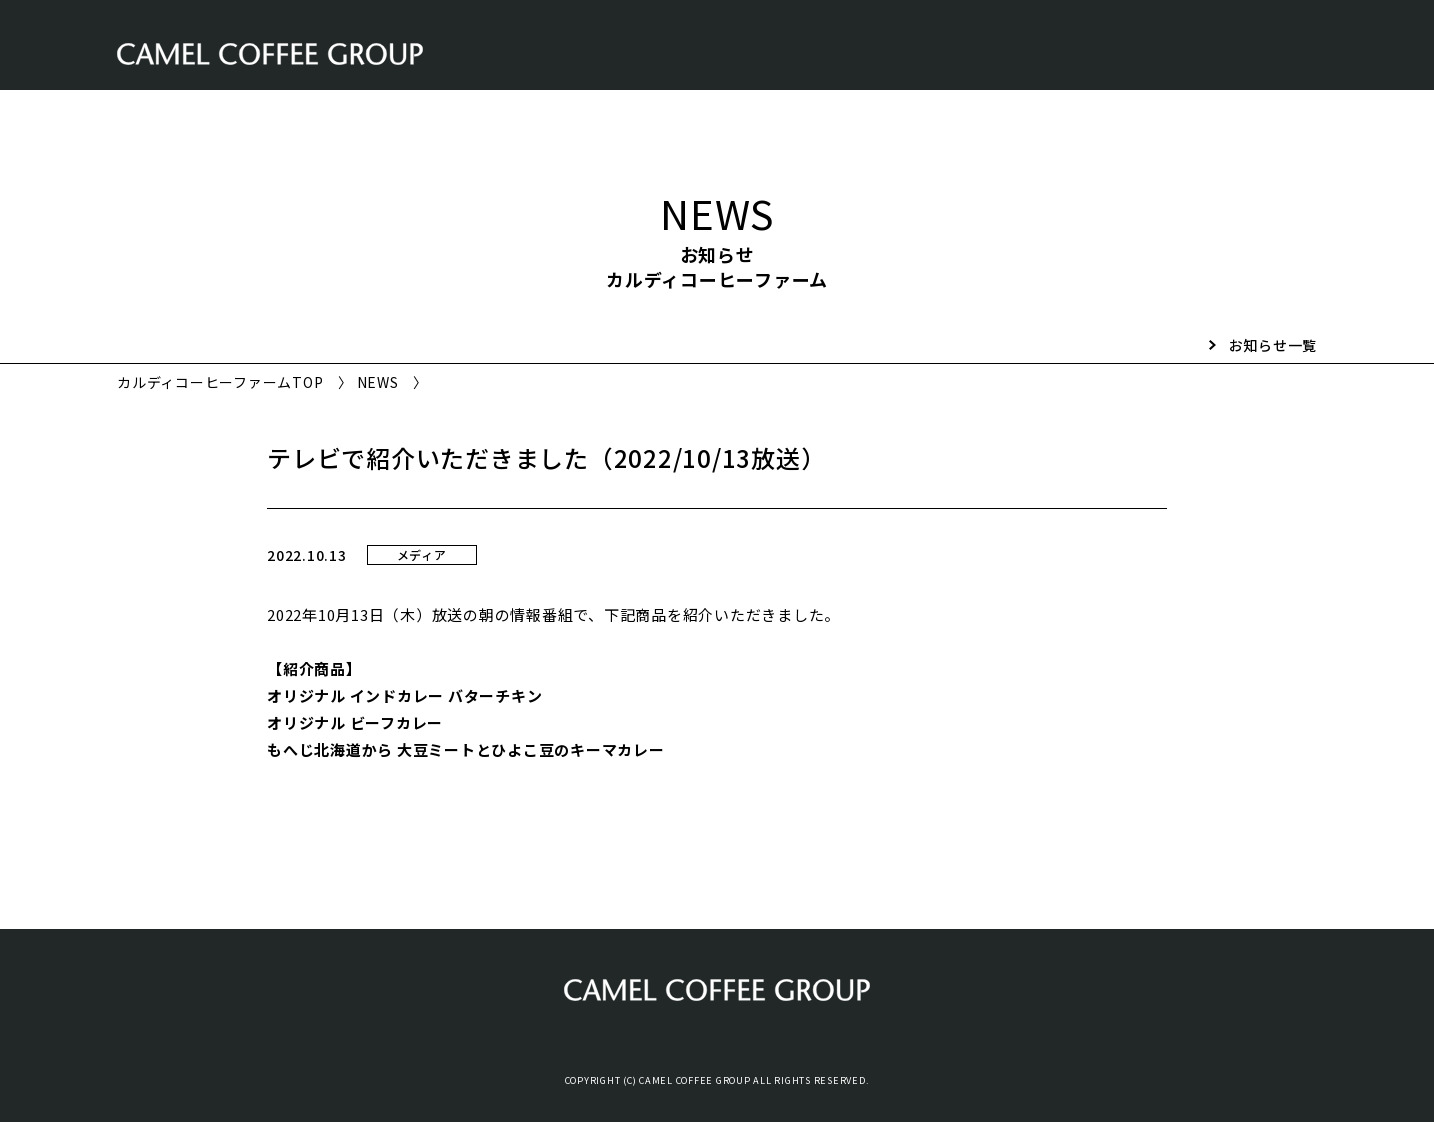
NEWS (378, 382)
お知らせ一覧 (1273, 345)
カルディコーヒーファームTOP (220, 382)
